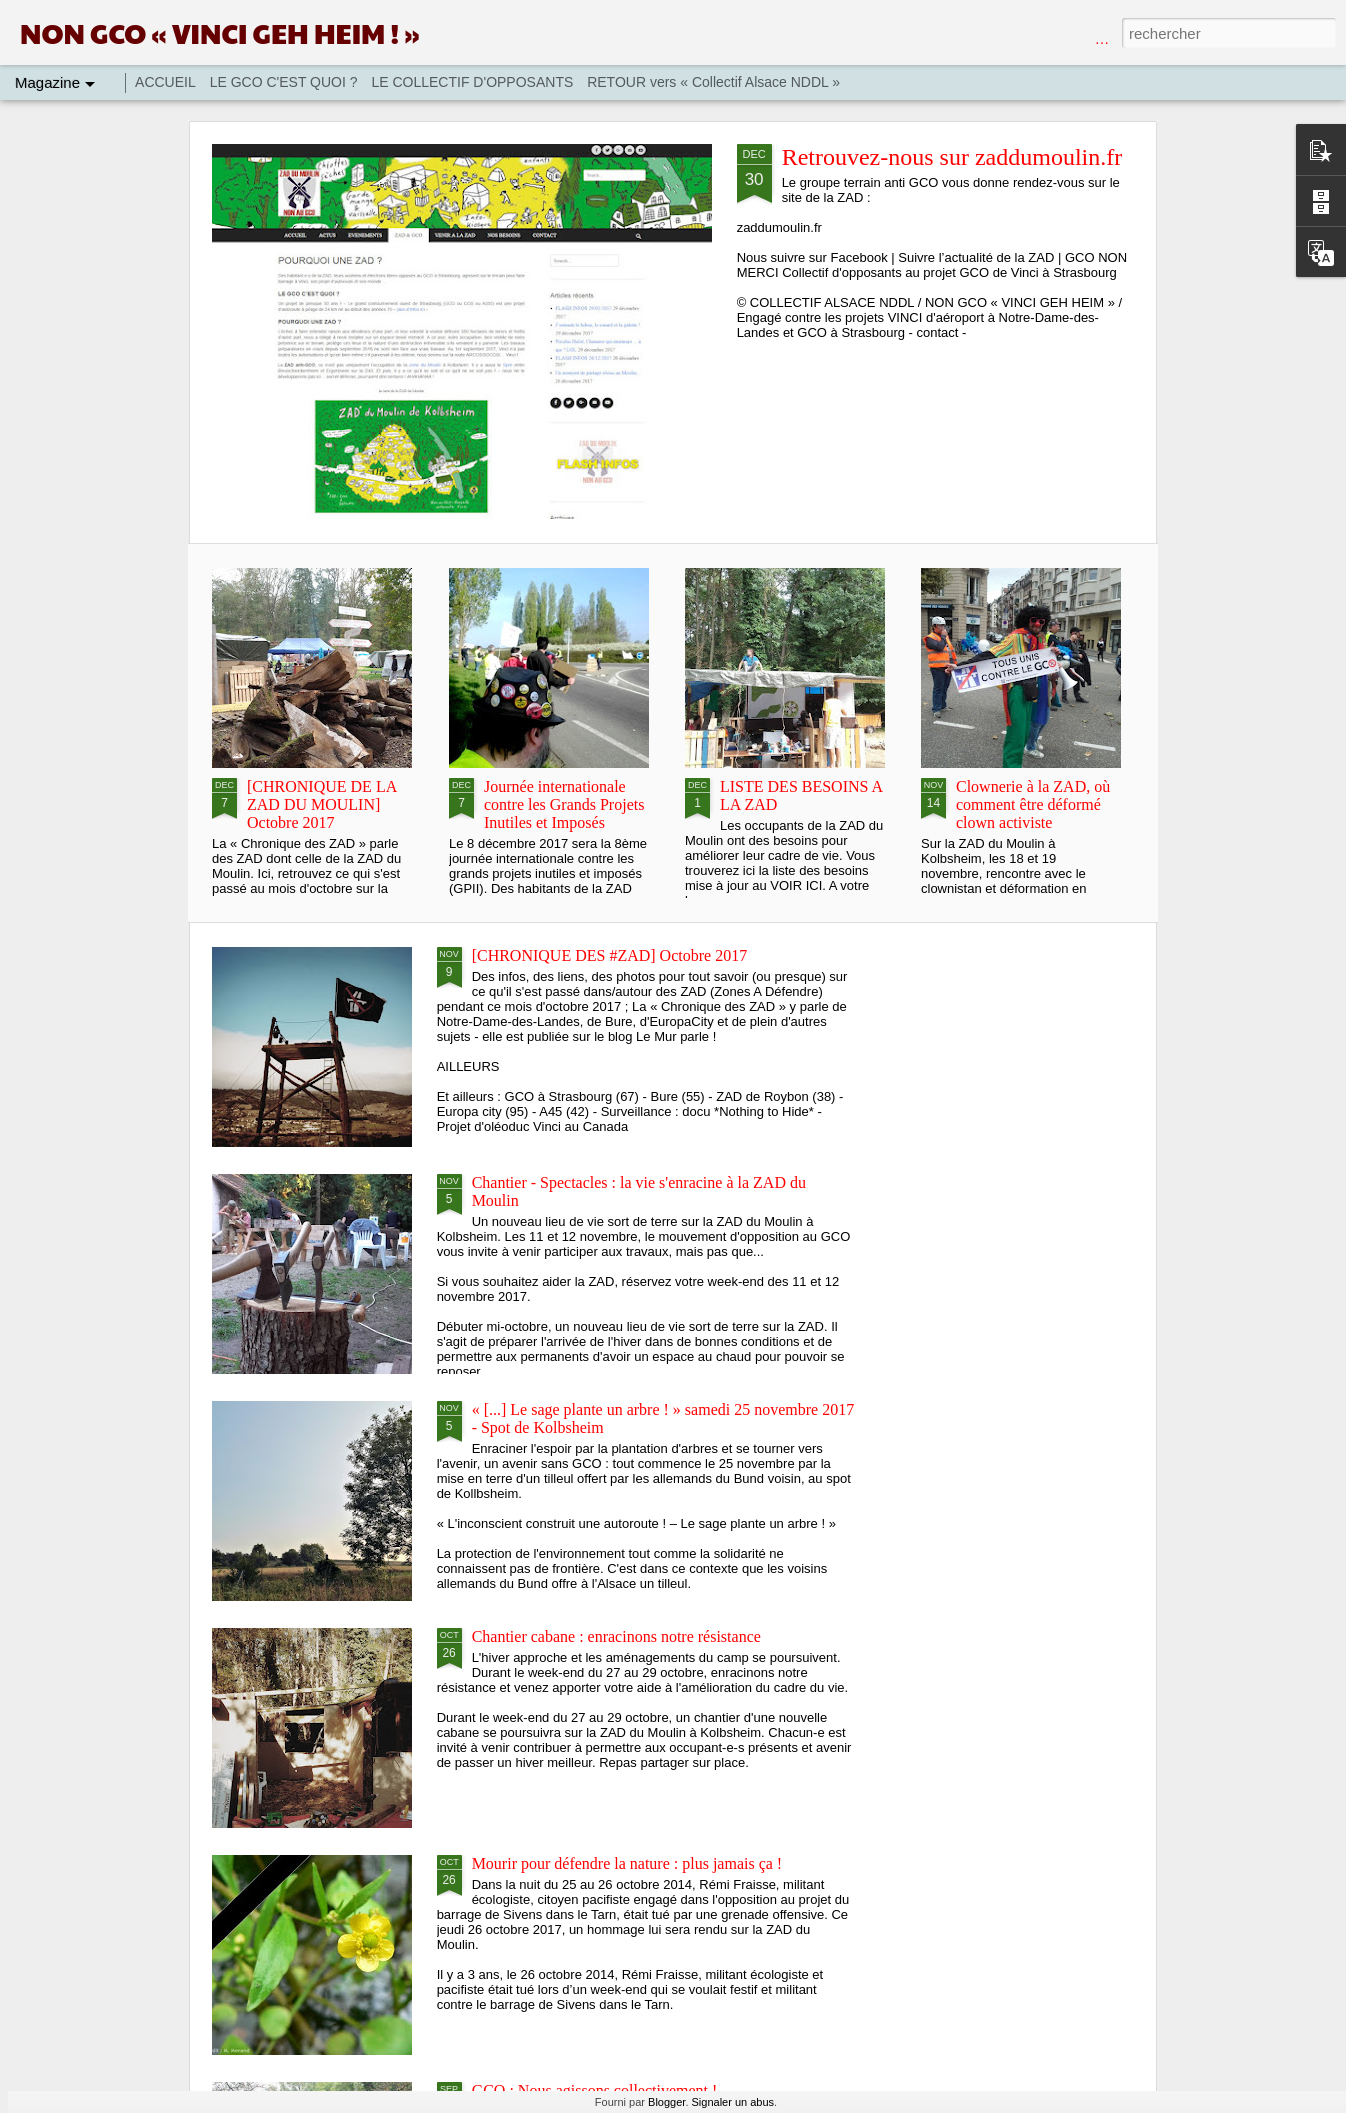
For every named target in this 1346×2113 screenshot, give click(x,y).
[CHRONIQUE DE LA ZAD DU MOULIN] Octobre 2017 (321, 804)
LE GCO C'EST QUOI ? (284, 82)
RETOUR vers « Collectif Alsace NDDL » (713, 82)
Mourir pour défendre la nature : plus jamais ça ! (627, 1863)
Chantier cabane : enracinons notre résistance (616, 1636)
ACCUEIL (165, 82)
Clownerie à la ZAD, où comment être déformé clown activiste (1033, 804)
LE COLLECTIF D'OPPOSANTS (472, 82)
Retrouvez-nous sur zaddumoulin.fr (952, 157)
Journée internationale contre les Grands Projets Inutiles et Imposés (564, 804)
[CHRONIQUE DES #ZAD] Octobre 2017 (610, 955)
